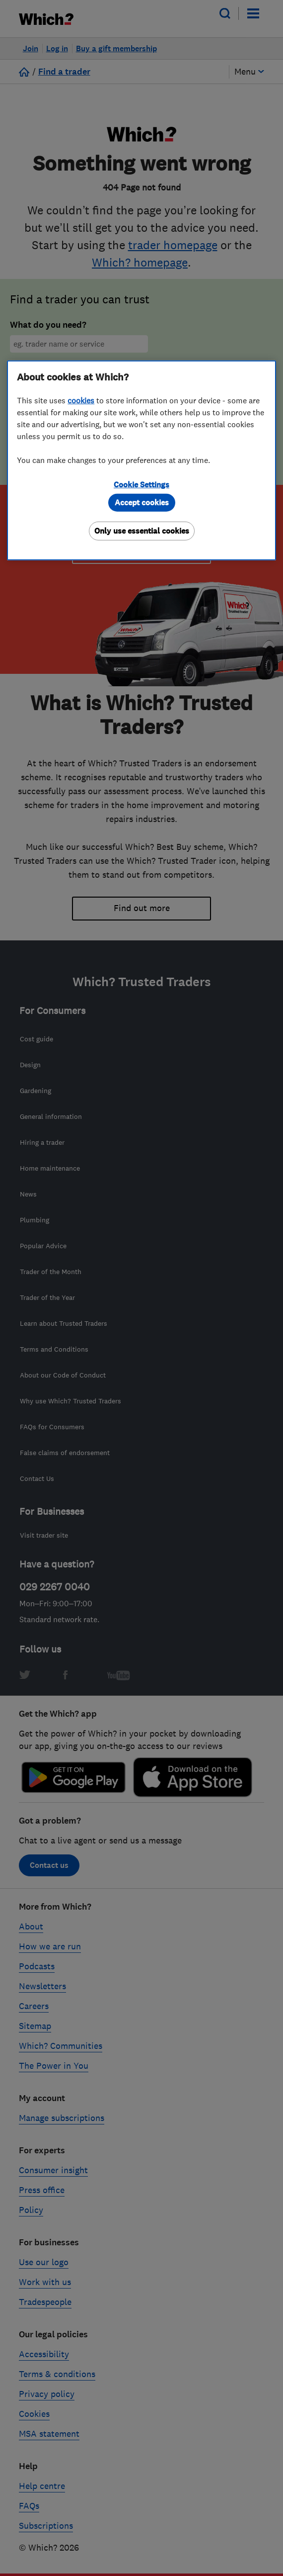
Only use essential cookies (141, 531)
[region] (141, 460)
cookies (81, 400)
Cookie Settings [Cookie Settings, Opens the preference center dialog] (141, 484)
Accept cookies (142, 502)
